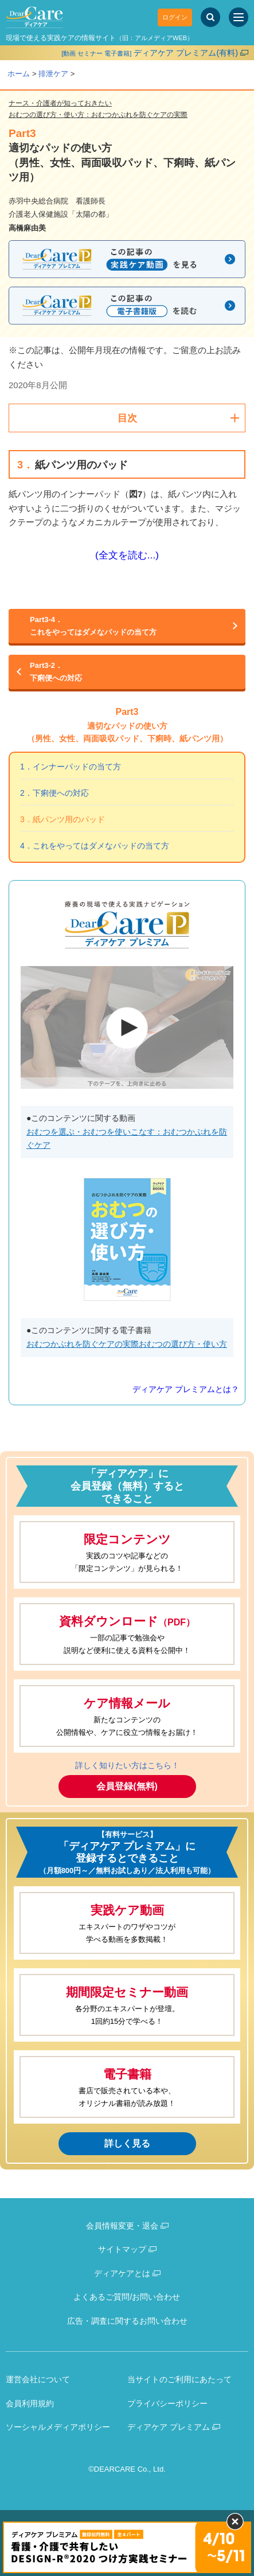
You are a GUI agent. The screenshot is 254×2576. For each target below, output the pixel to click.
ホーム (18, 73)
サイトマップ (122, 2249)
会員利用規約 (30, 2403)
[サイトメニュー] (238, 17)
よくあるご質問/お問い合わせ (126, 2297)
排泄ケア (53, 73)
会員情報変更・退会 (122, 2226)
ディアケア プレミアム (168, 2427)
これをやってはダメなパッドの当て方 (127, 624)
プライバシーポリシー (167, 2403)
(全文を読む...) (127, 555)
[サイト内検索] (210, 17)
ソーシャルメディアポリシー (58, 2427)
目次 (127, 418)
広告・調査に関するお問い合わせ (127, 2321)
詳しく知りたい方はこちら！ (127, 1765)
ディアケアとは (122, 2273)
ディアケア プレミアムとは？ (185, 1389)
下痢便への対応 (127, 670)
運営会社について (38, 2379)
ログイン (174, 17)
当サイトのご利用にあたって (179, 2379)
